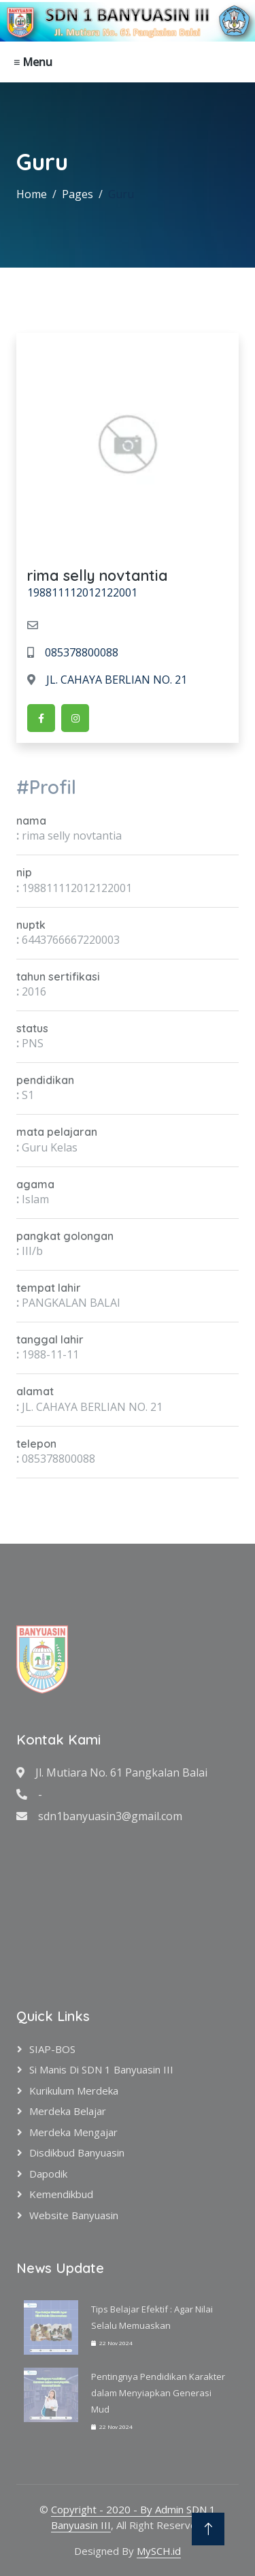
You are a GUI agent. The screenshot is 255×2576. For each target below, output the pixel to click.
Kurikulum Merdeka (73, 2090)
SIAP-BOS (52, 2049)
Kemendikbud (61, 2194)
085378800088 (72, 652)
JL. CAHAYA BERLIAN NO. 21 (107, 679)
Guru (121, 194)
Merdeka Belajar (67, 2111)
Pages (77, 194)
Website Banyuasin (73, 2215)
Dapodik (48, 2173)
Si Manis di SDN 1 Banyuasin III (101, 2069)
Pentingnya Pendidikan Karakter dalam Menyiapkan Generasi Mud (158, 2392)
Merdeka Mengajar (73, 2132)
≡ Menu (33, 61)
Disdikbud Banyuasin (76, 2152)
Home (31, 194)
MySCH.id (159, 2551)
